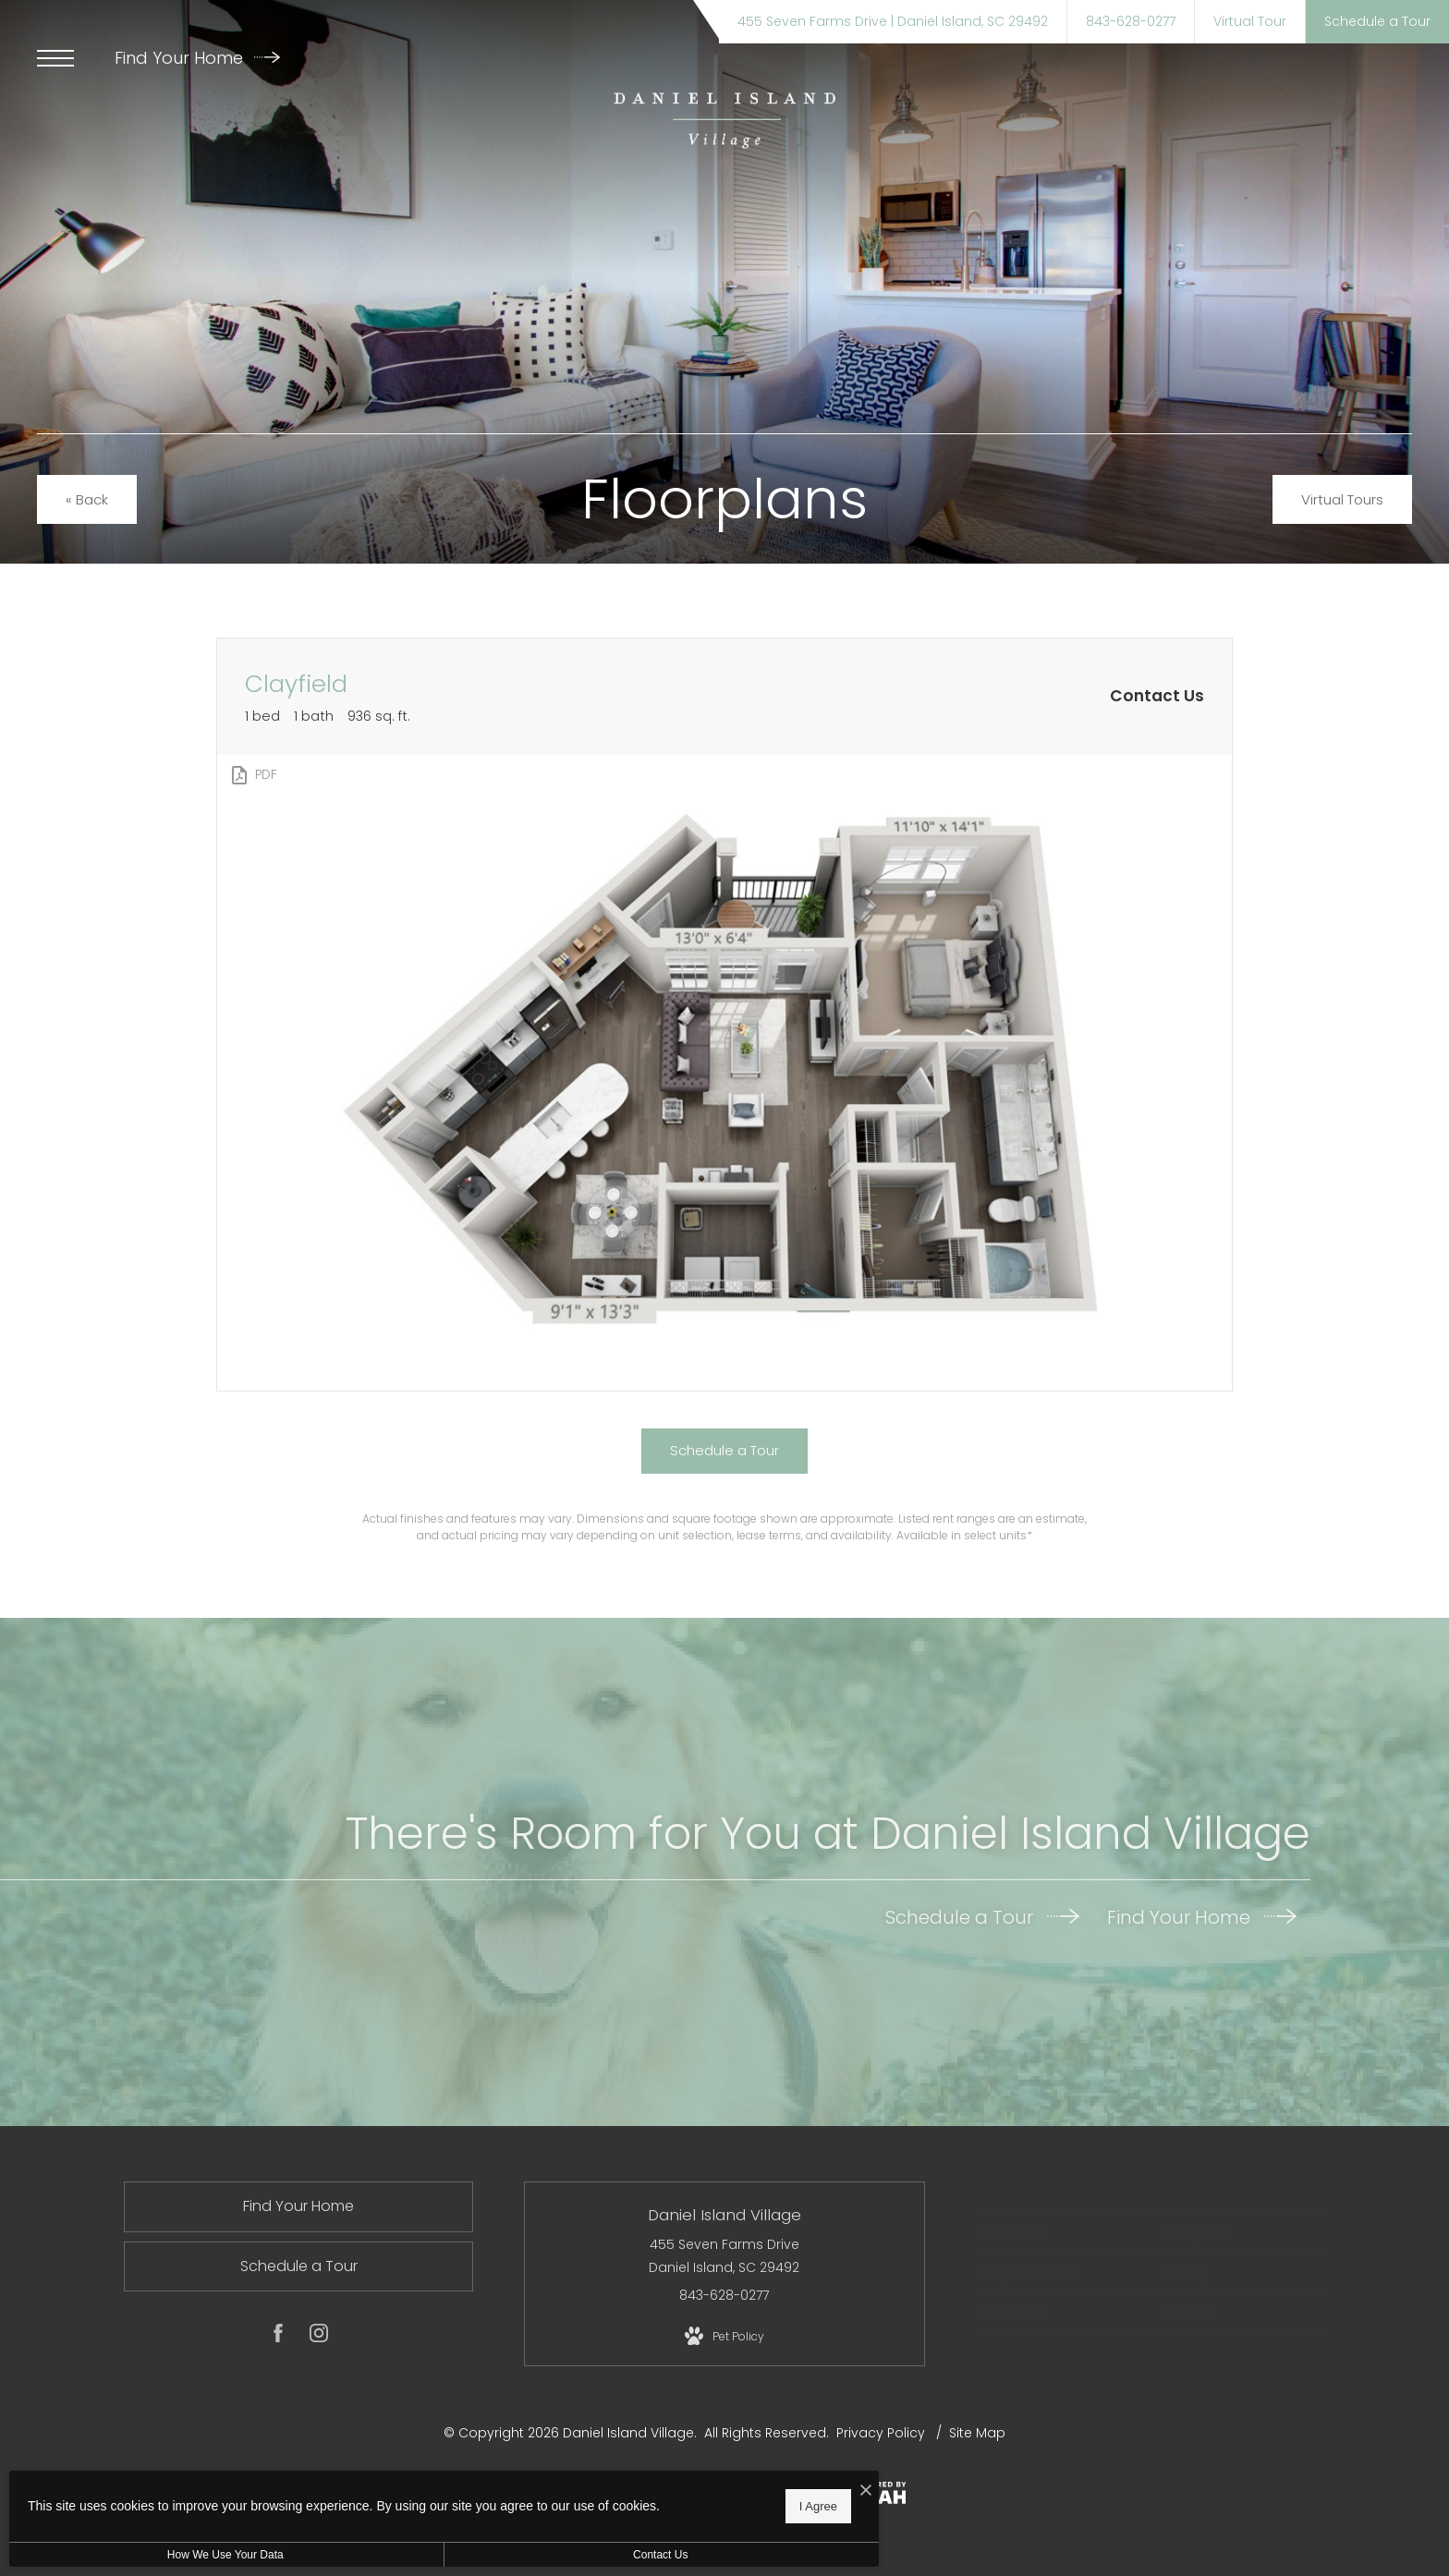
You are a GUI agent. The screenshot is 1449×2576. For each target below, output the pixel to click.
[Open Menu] (55, 58)
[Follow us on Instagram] (319, 2337)
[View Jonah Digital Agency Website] (871, 2496)
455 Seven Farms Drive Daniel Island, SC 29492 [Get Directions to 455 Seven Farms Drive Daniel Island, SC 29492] (724, 2256)
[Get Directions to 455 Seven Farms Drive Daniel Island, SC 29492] (892, 21)
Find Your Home (197, 57)
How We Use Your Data (170, 2554)
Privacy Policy (880, 2433)
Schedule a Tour (982, 1917)
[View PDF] (253, 775)
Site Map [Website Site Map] (977, 2433)
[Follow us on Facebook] (278, 2337)
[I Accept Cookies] (643, 2485)
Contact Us (493, 2554)
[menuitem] (1060, 2234)
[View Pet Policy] (724, 2337)
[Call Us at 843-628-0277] (1130, 21)
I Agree (596, 2502)
